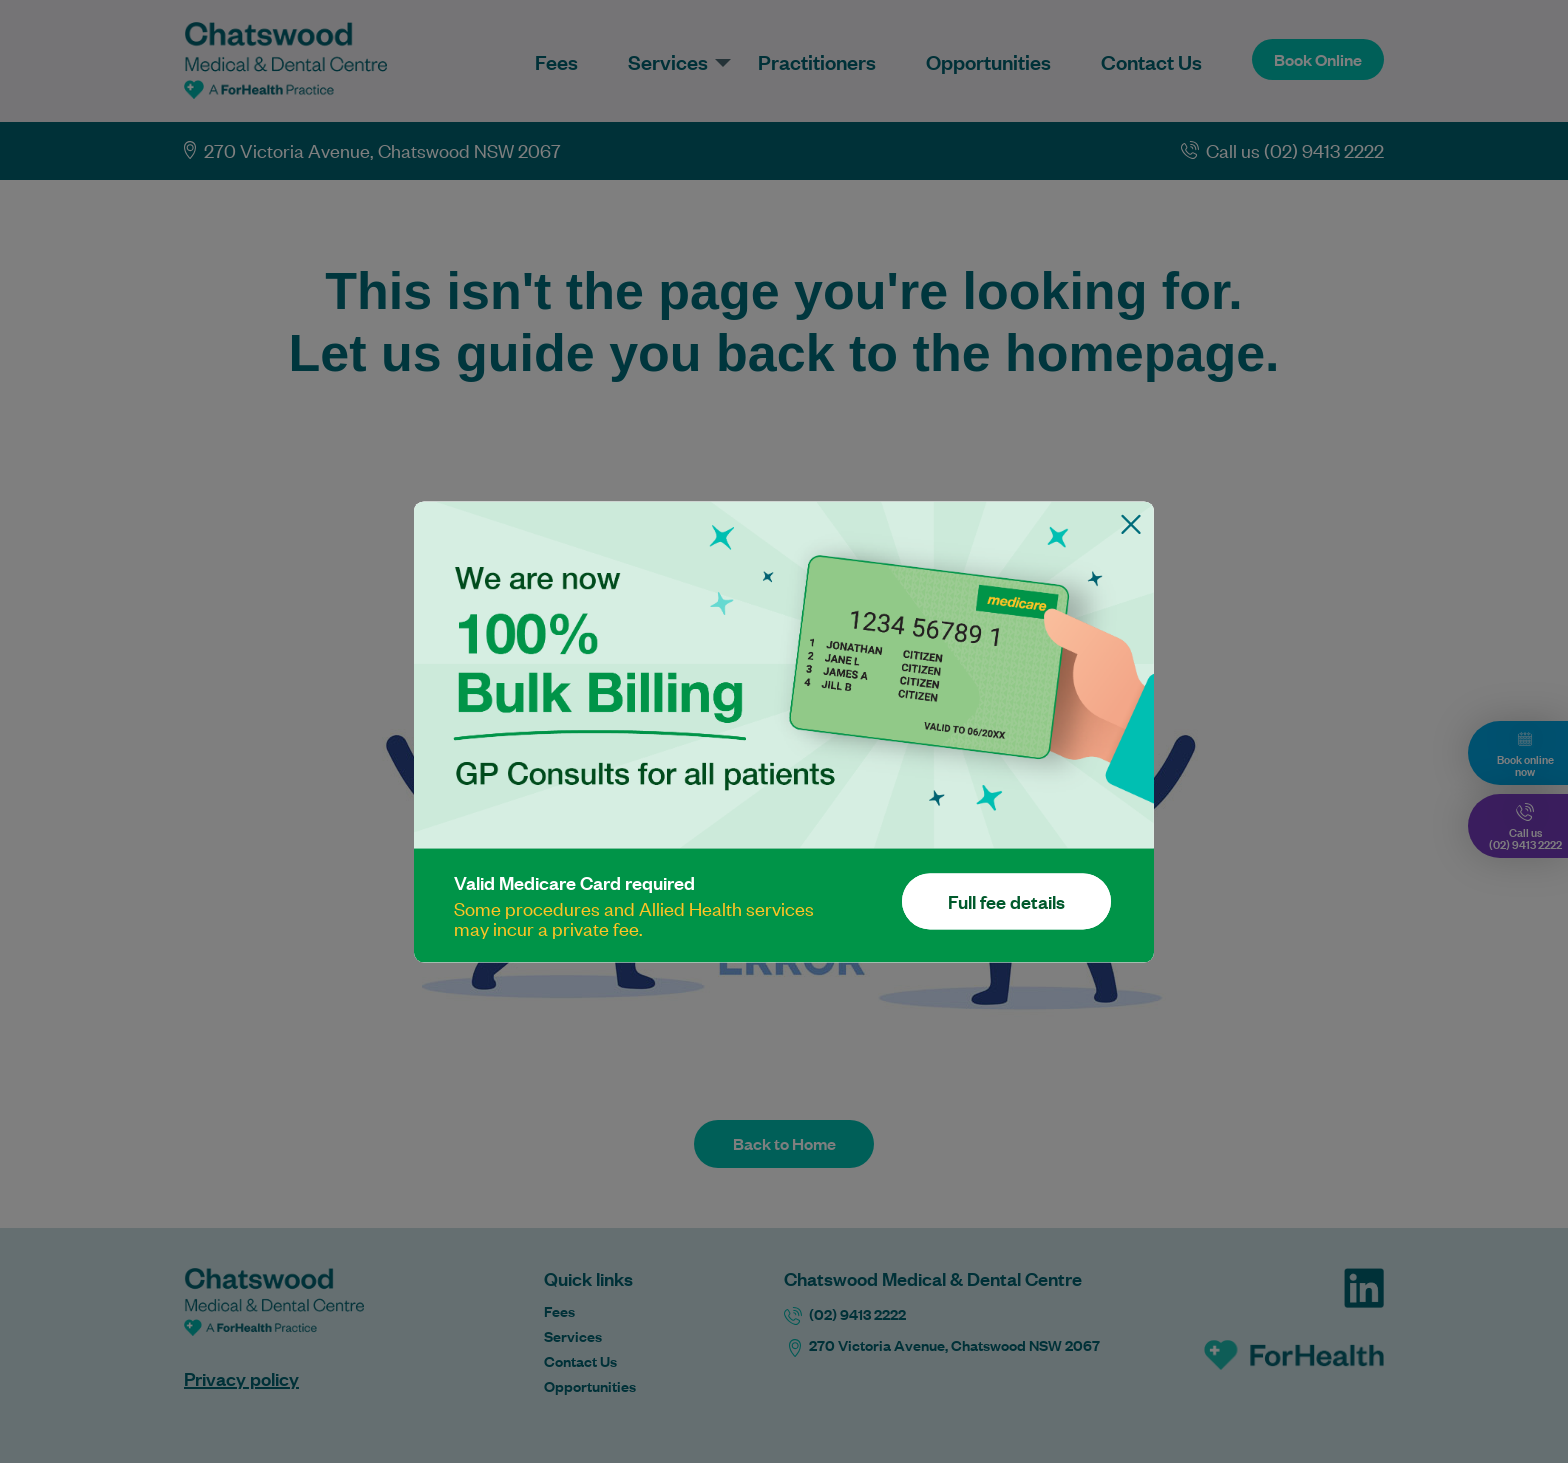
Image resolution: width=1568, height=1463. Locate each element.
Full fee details (1006, 901)
